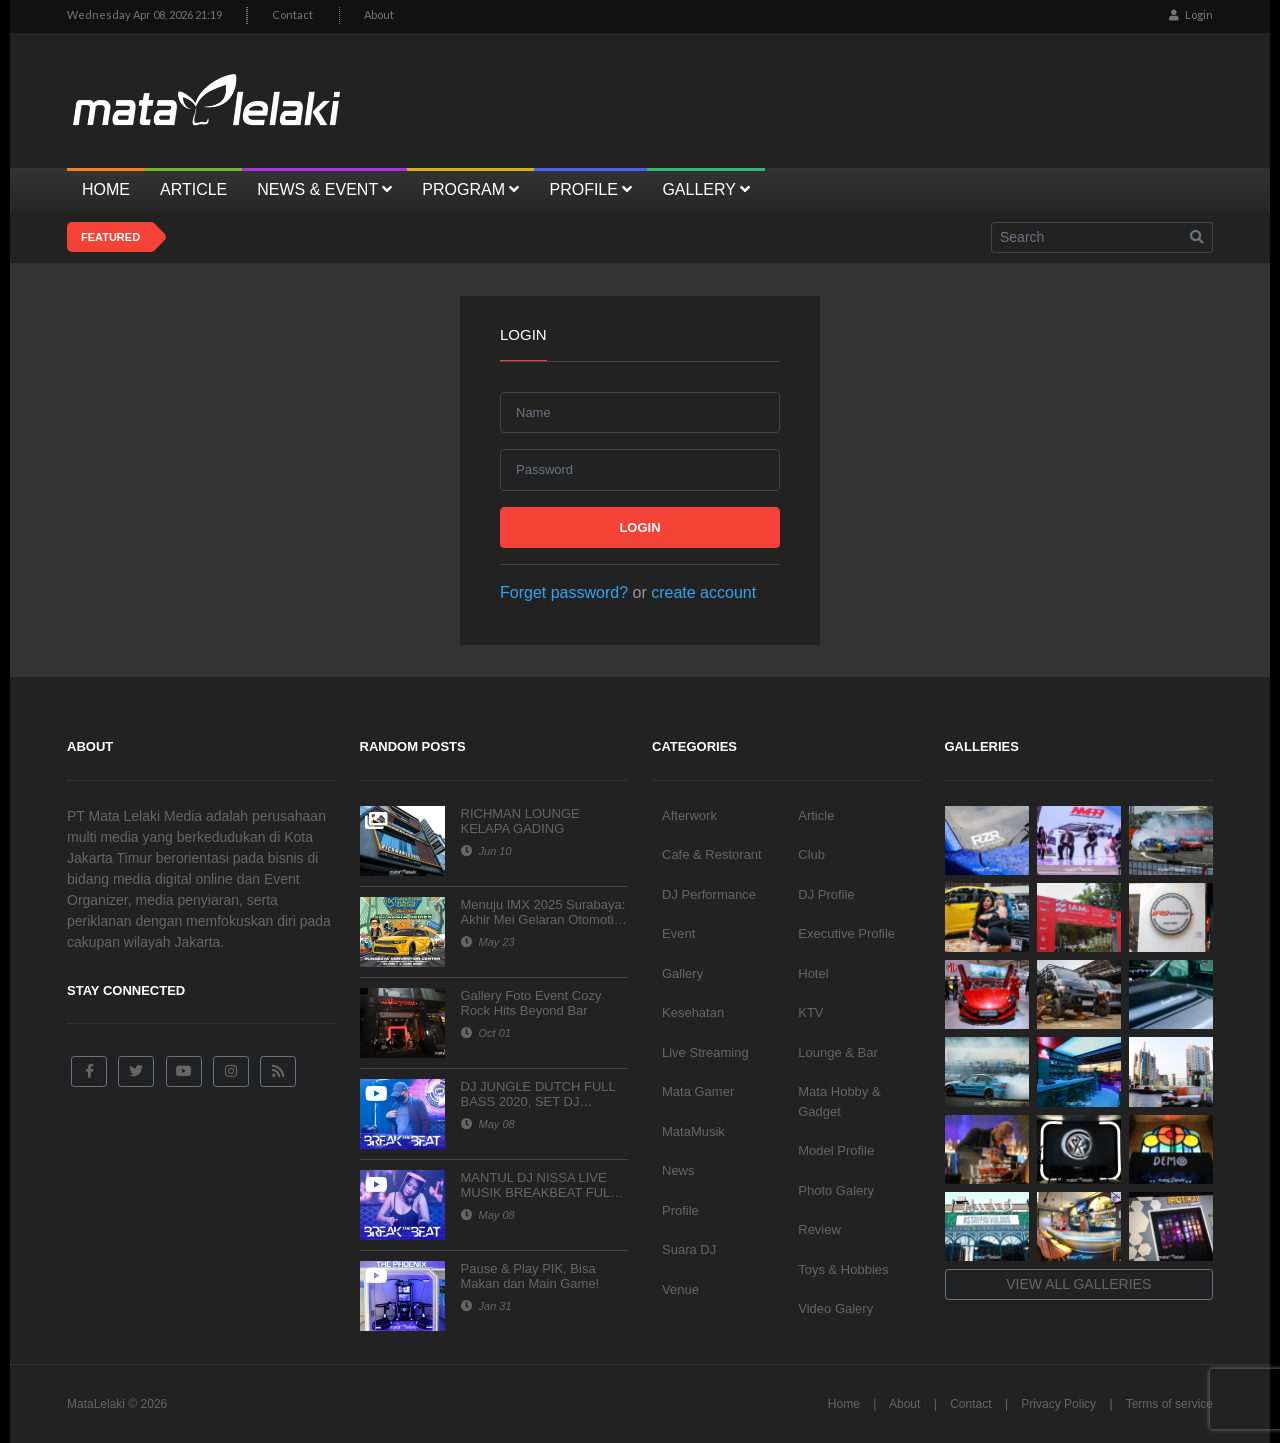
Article (816, 815)
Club (811, 854)
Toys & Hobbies (843, 1269)
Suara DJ (689, 1249)
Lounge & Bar (838, 1052)
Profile (680, 1210)
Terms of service (1169, 1404)
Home (844, 1404)
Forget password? (564, 592)
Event (678, 933)
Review (819, 1229)
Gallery (682, 973)
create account (703, 592)
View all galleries (1078, 1284)
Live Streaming (705, 1052)
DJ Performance (709, 894)
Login (1191, 14)
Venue (680, 1289)
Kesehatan (693, 1012)
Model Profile (836, 1150)
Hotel (813, 973)
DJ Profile (826, 894)
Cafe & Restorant (712, 854)
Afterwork (689, 815)
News (678, 1170)
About (379, 14)
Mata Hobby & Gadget (839, 1101)
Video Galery (835, 1308)
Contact (292, 14)
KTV (810, 1012)
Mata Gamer (698, 1091)
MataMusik (693, 1131)
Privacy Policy (1058, 1404)
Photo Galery (836, 1190)
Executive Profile (846, 933)
